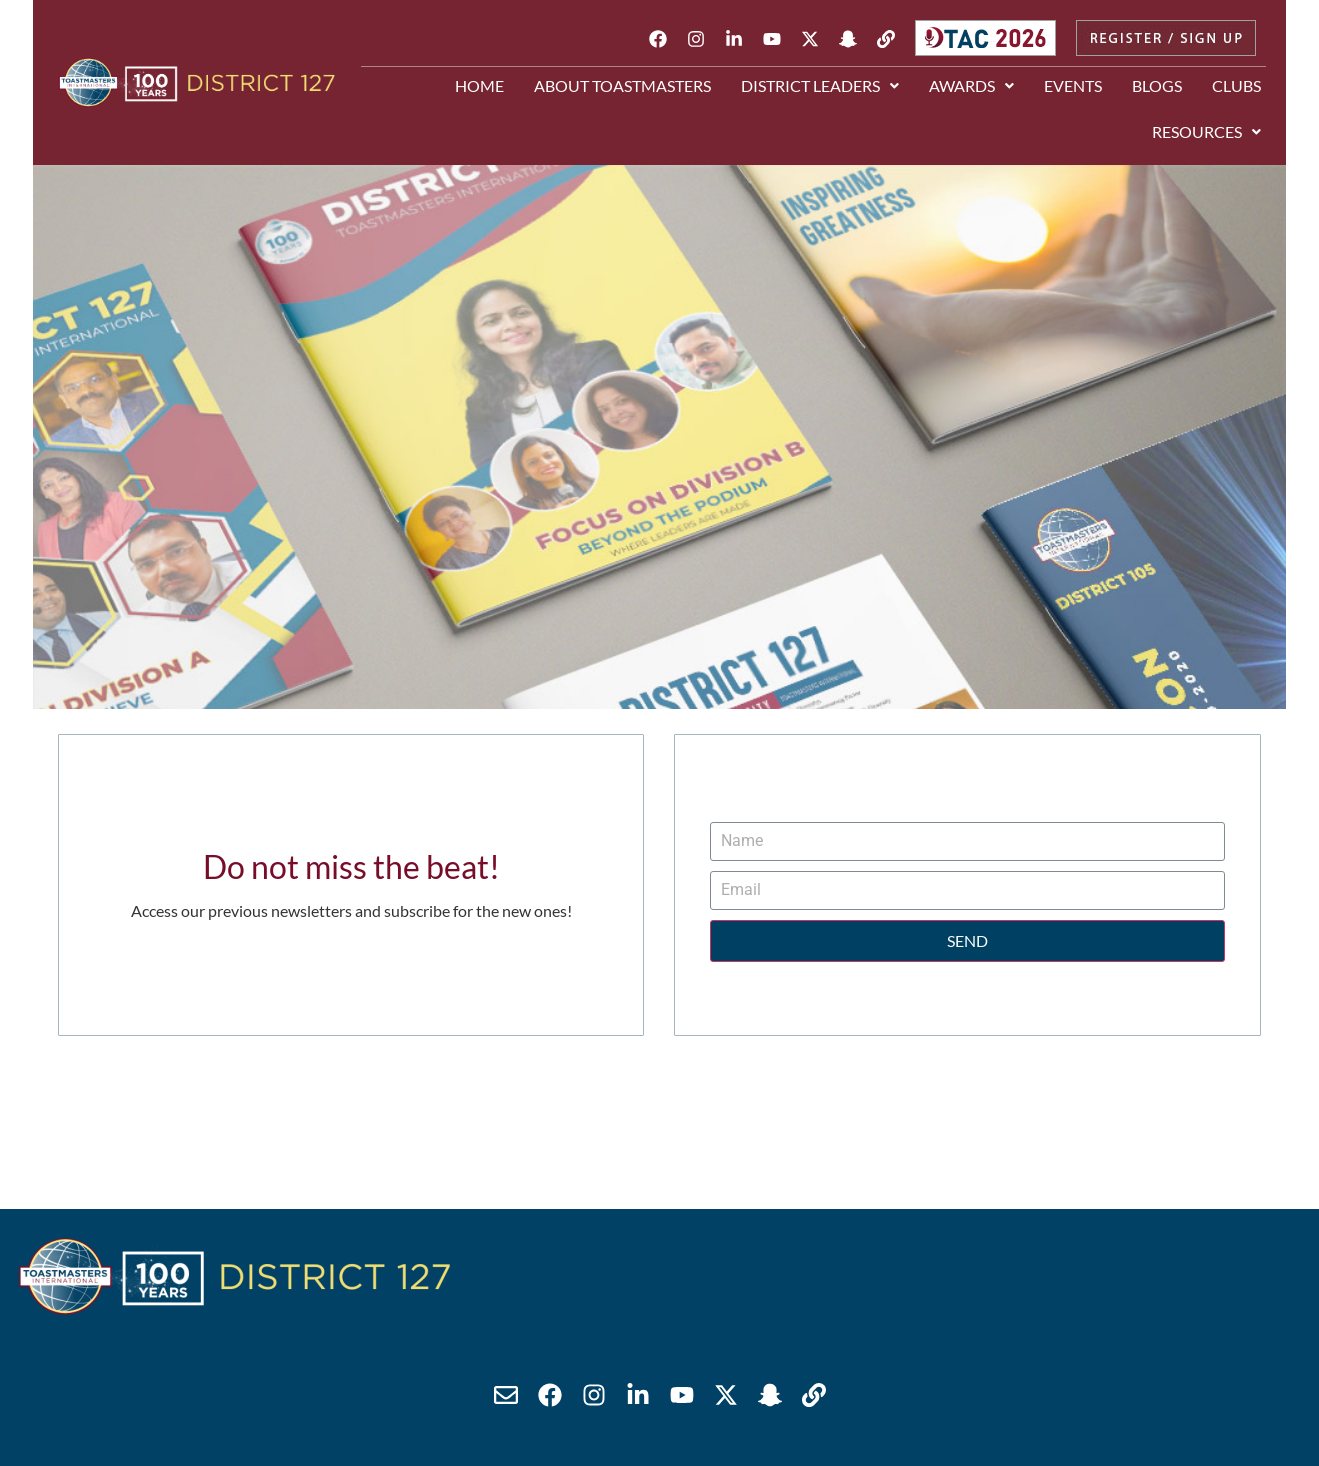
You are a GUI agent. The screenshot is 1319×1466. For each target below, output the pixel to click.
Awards (971, 85)
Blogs (1157, 85)
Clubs (1236, 85)
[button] (820, 86)
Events (1073, 85)
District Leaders (820, 85)
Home (479, 85)
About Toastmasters (622, 85)
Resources (1206, 131)
